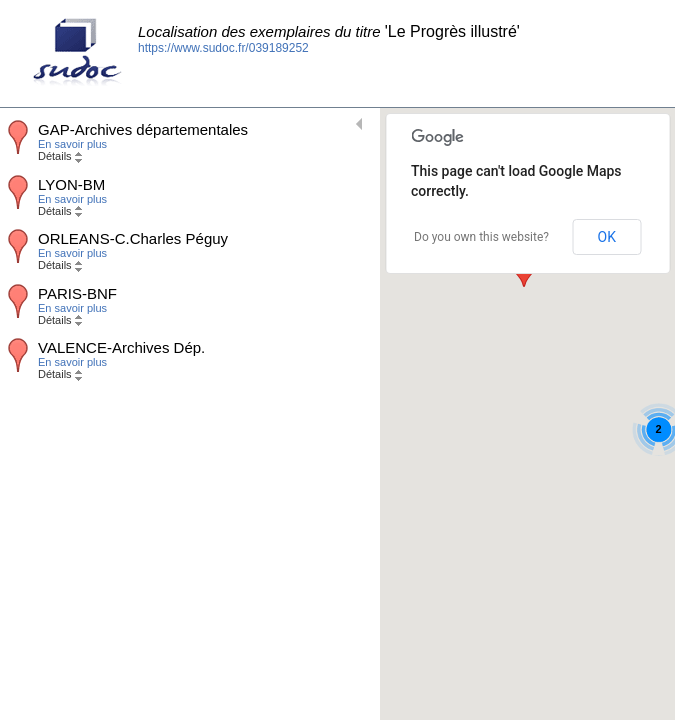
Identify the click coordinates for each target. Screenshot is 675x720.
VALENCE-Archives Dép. (121, 347)
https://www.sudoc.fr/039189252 (223, 48)
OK (607, 237)
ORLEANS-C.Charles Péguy (133, 238)
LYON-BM (71, 184)
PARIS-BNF (77, 293)
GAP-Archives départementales (143, 129)
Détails (60, 156)
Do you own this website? (481, 237)
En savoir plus (72, 144)
